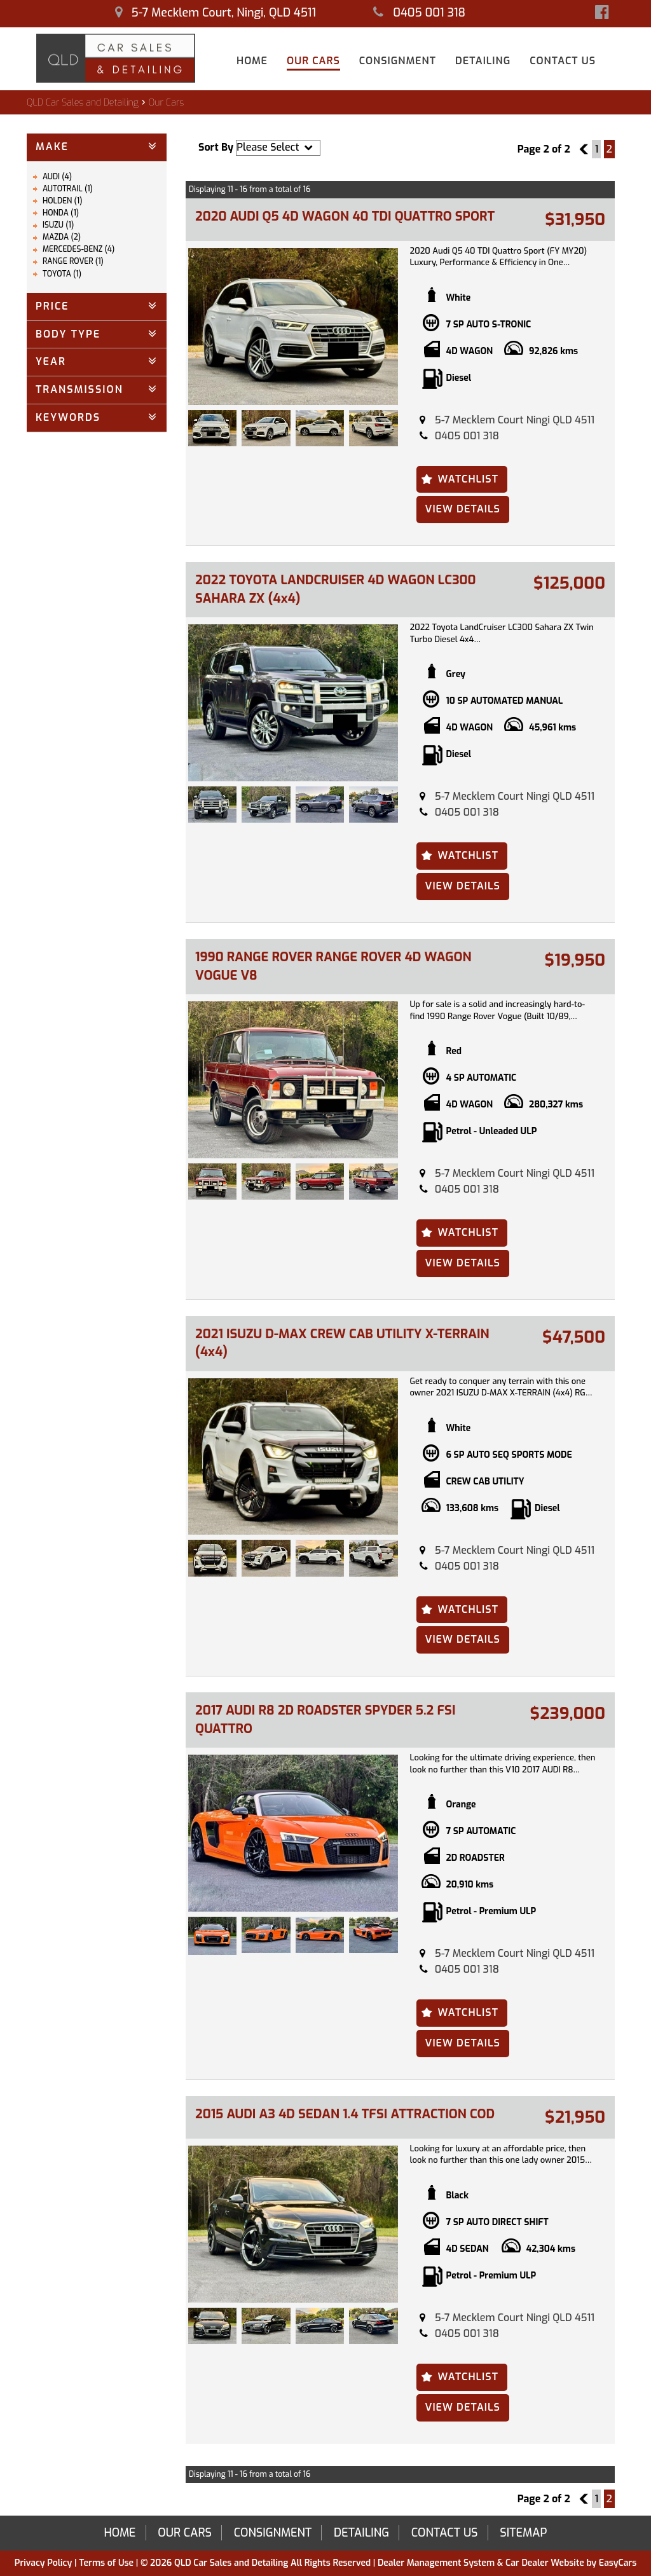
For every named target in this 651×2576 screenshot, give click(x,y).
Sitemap (523, 2532)
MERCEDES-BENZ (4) (78, 249)
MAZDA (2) (62, 237)
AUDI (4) (57, 177)
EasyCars (617, 2563)
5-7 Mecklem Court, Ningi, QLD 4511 (215, 12)
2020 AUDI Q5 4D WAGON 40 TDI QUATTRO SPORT (345, 216)
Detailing (483, 60)
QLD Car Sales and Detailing (83, 103)
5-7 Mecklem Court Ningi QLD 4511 (514, 420)
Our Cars (313, 60)
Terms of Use (107, 2563)
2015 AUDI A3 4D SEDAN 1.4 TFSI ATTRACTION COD (345, 2114)
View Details (462, 509)
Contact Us (563, 60)
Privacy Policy (44, 2563)
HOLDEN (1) (63, 201)
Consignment (397, 60)
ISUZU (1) (58, 225)
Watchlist (468, 479)
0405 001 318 (419, 12)
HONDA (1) (61, 213)
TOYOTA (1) (62, 274)
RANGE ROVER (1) (73, 261)
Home (252, 60)
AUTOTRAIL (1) (68, 189)
